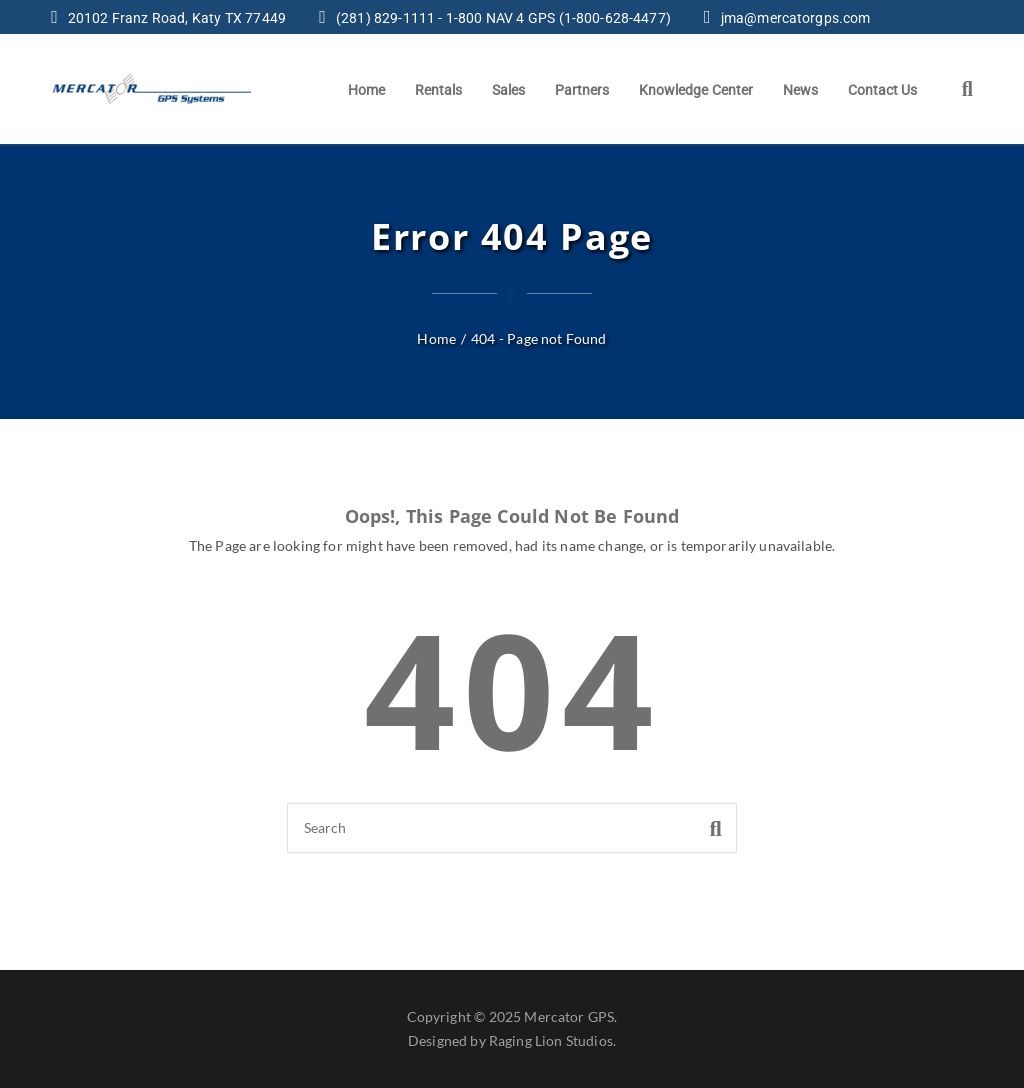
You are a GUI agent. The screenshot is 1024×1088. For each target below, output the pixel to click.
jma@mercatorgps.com (796, 18)
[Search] (512, 828)
